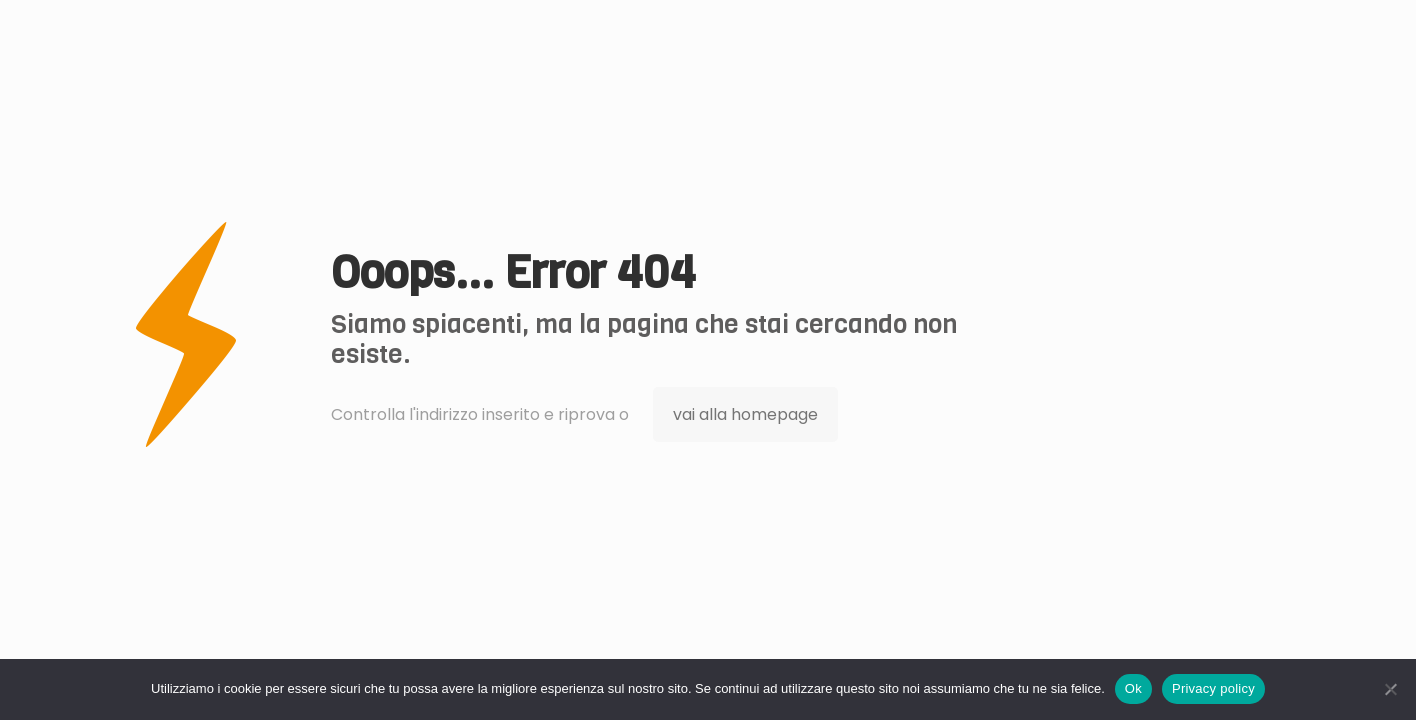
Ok (1133, 688)
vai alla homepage (745, 414)
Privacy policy (1213, 688)
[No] (1391, 689)
